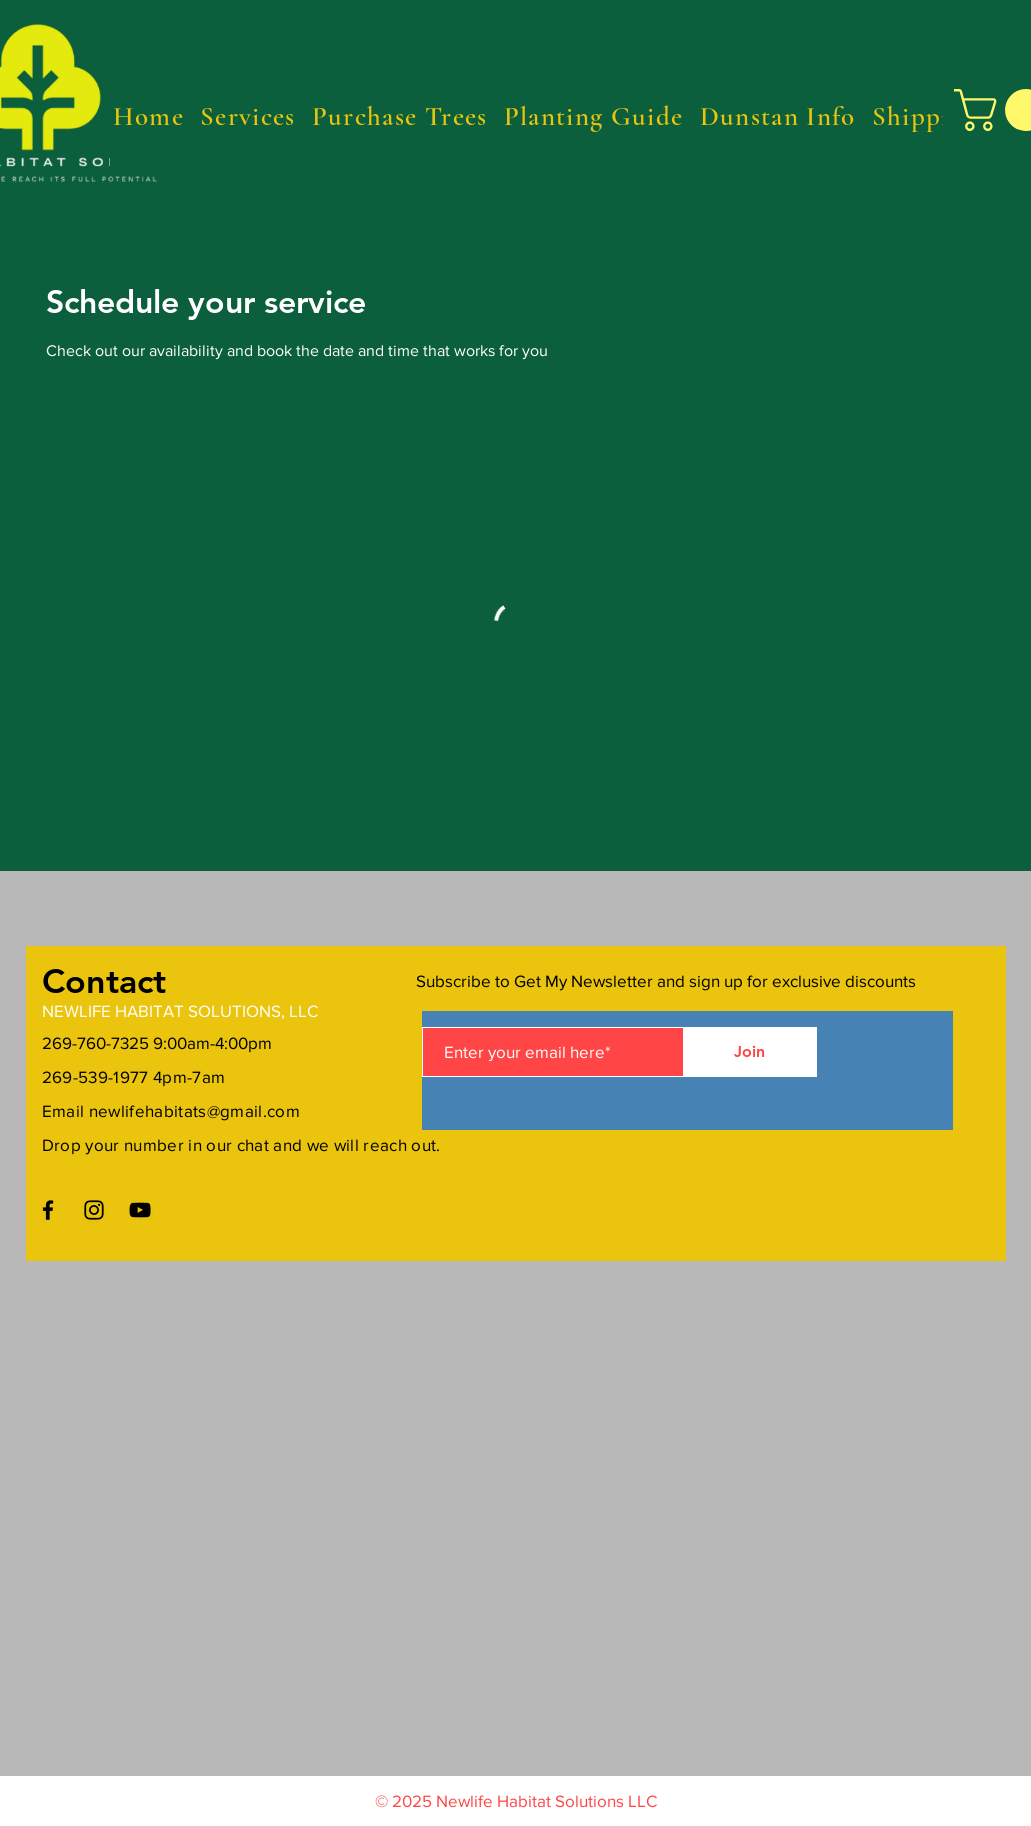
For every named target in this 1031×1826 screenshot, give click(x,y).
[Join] (750, 1052)
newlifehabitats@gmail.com (195, 1110)
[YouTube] (140, 1210)
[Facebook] (48, 1210)
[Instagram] (94, 1210)
